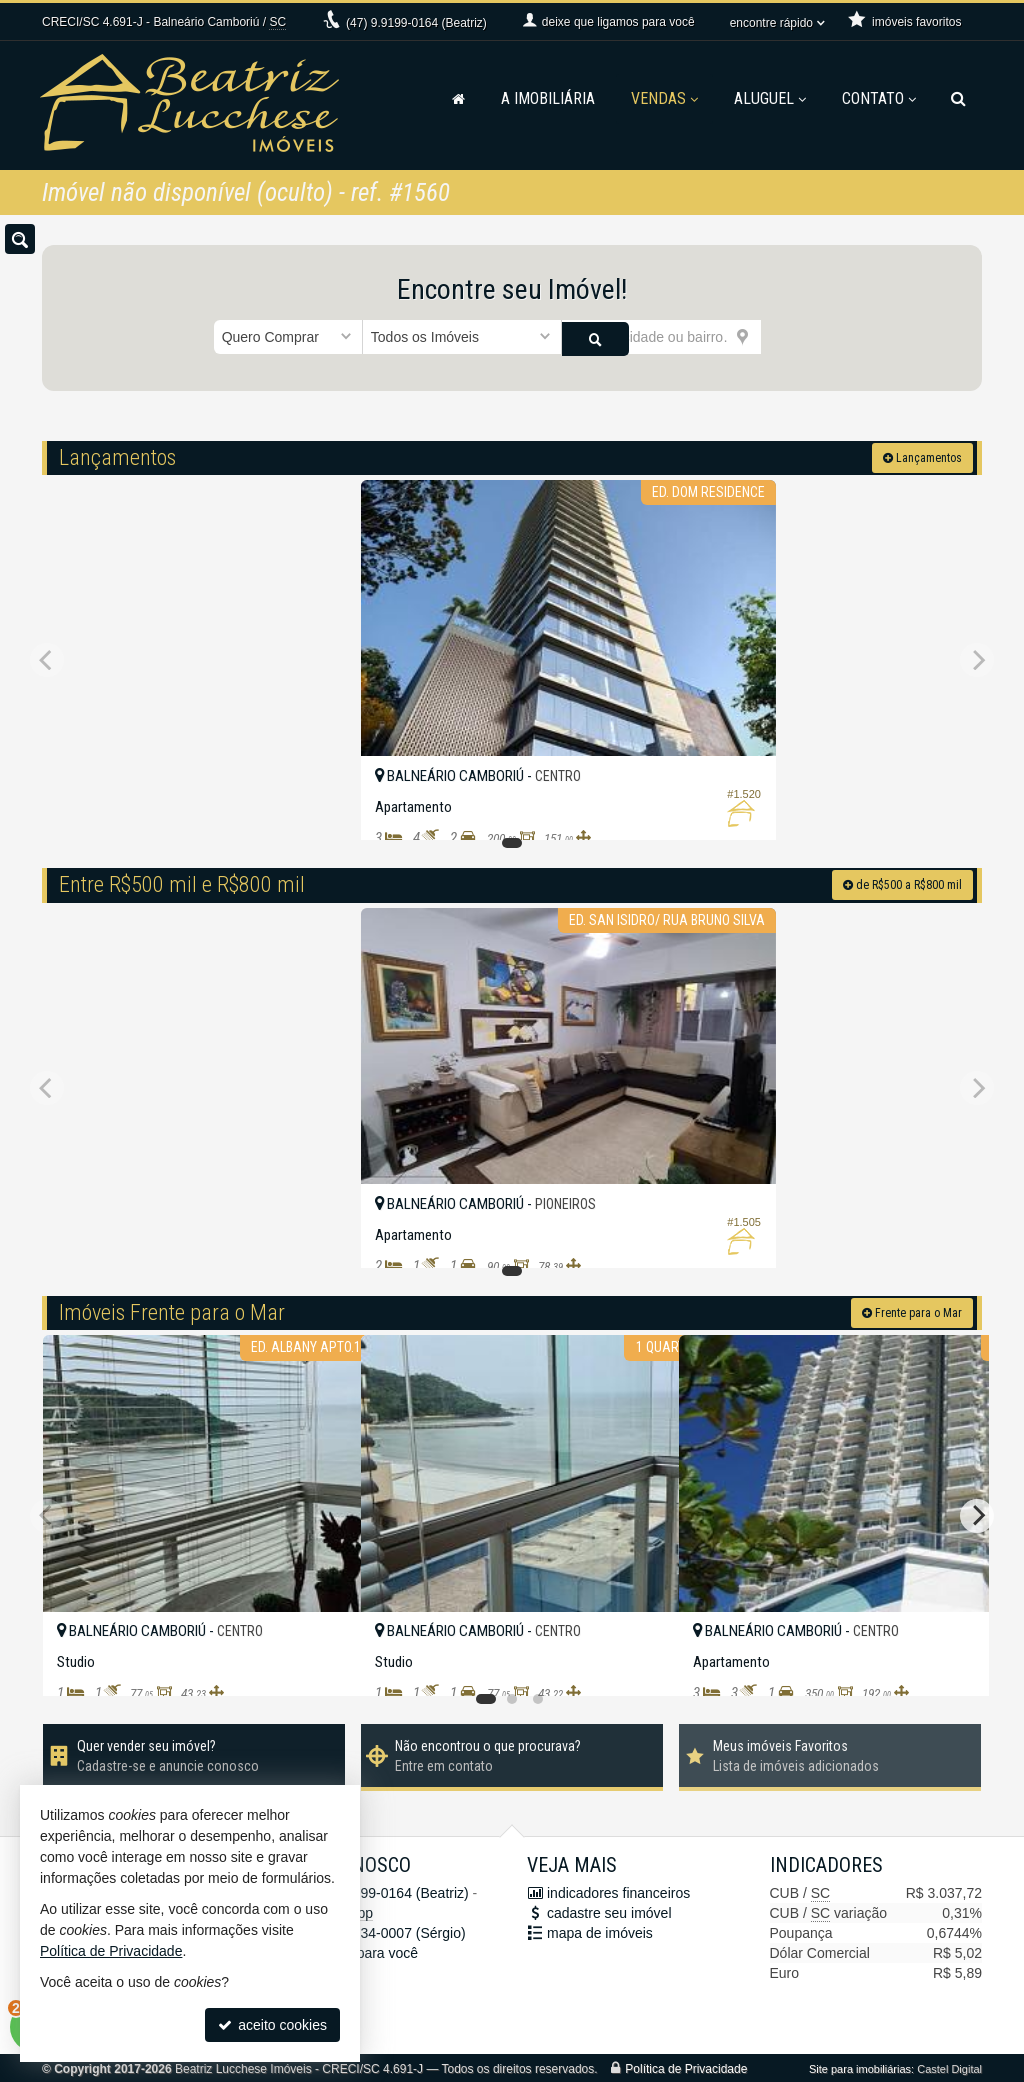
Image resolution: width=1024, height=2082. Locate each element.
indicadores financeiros (618, 1891)
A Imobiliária (548, 98)
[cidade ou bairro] (661, 337)
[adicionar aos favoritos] (642, 807)
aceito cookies (272, 2025)
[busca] (958, 99)
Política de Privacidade (686, 2067)
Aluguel (770, 98)
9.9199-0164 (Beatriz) (416, 23)
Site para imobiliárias (860, 2067)
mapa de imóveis (600, 1931)
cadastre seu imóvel (609, 1911)
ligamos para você (362, 1951)
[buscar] (786, 337)
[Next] (977, 1514)
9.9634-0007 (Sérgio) (385, 1931)
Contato (879, 98)
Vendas (664, 98)
